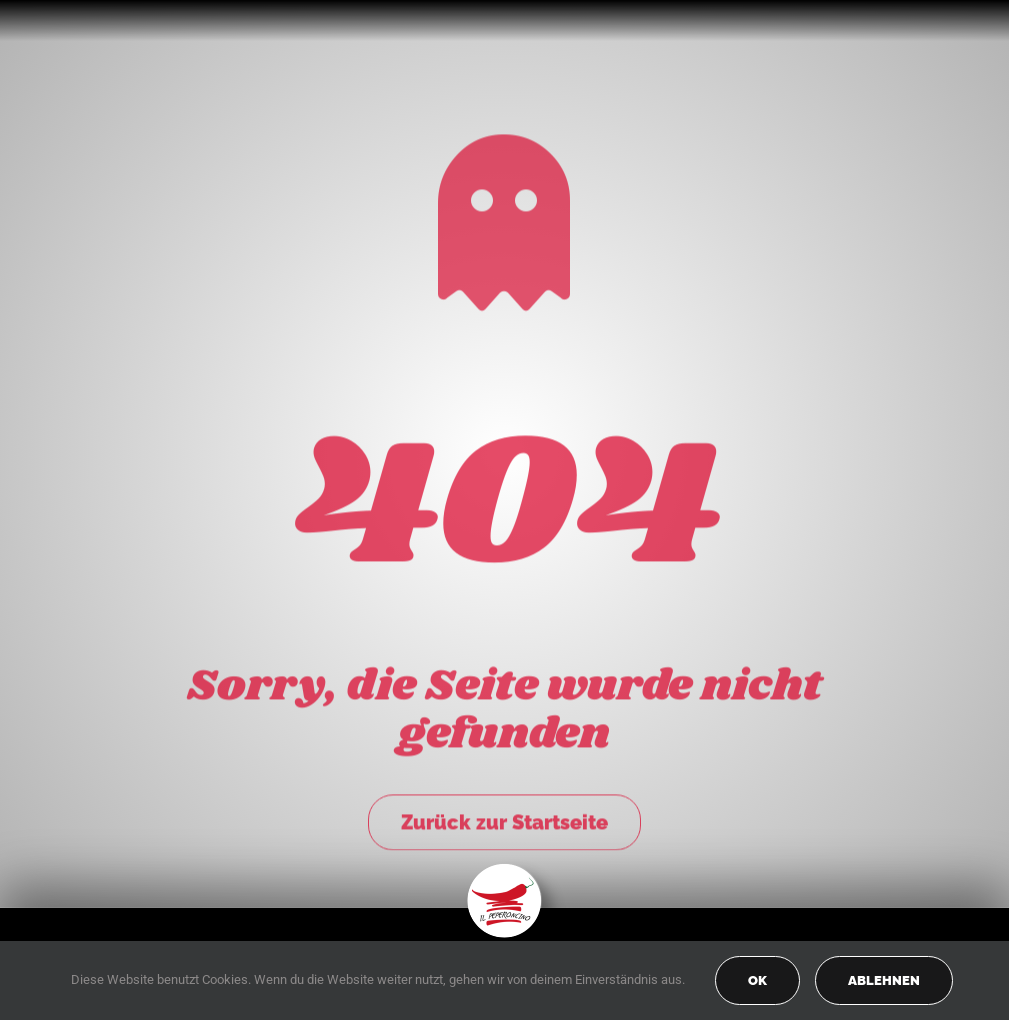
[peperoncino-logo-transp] (504, 870)
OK (757, 980)
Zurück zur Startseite (504, 818)
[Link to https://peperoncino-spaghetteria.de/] (504, 219)
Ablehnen (884, 980)
